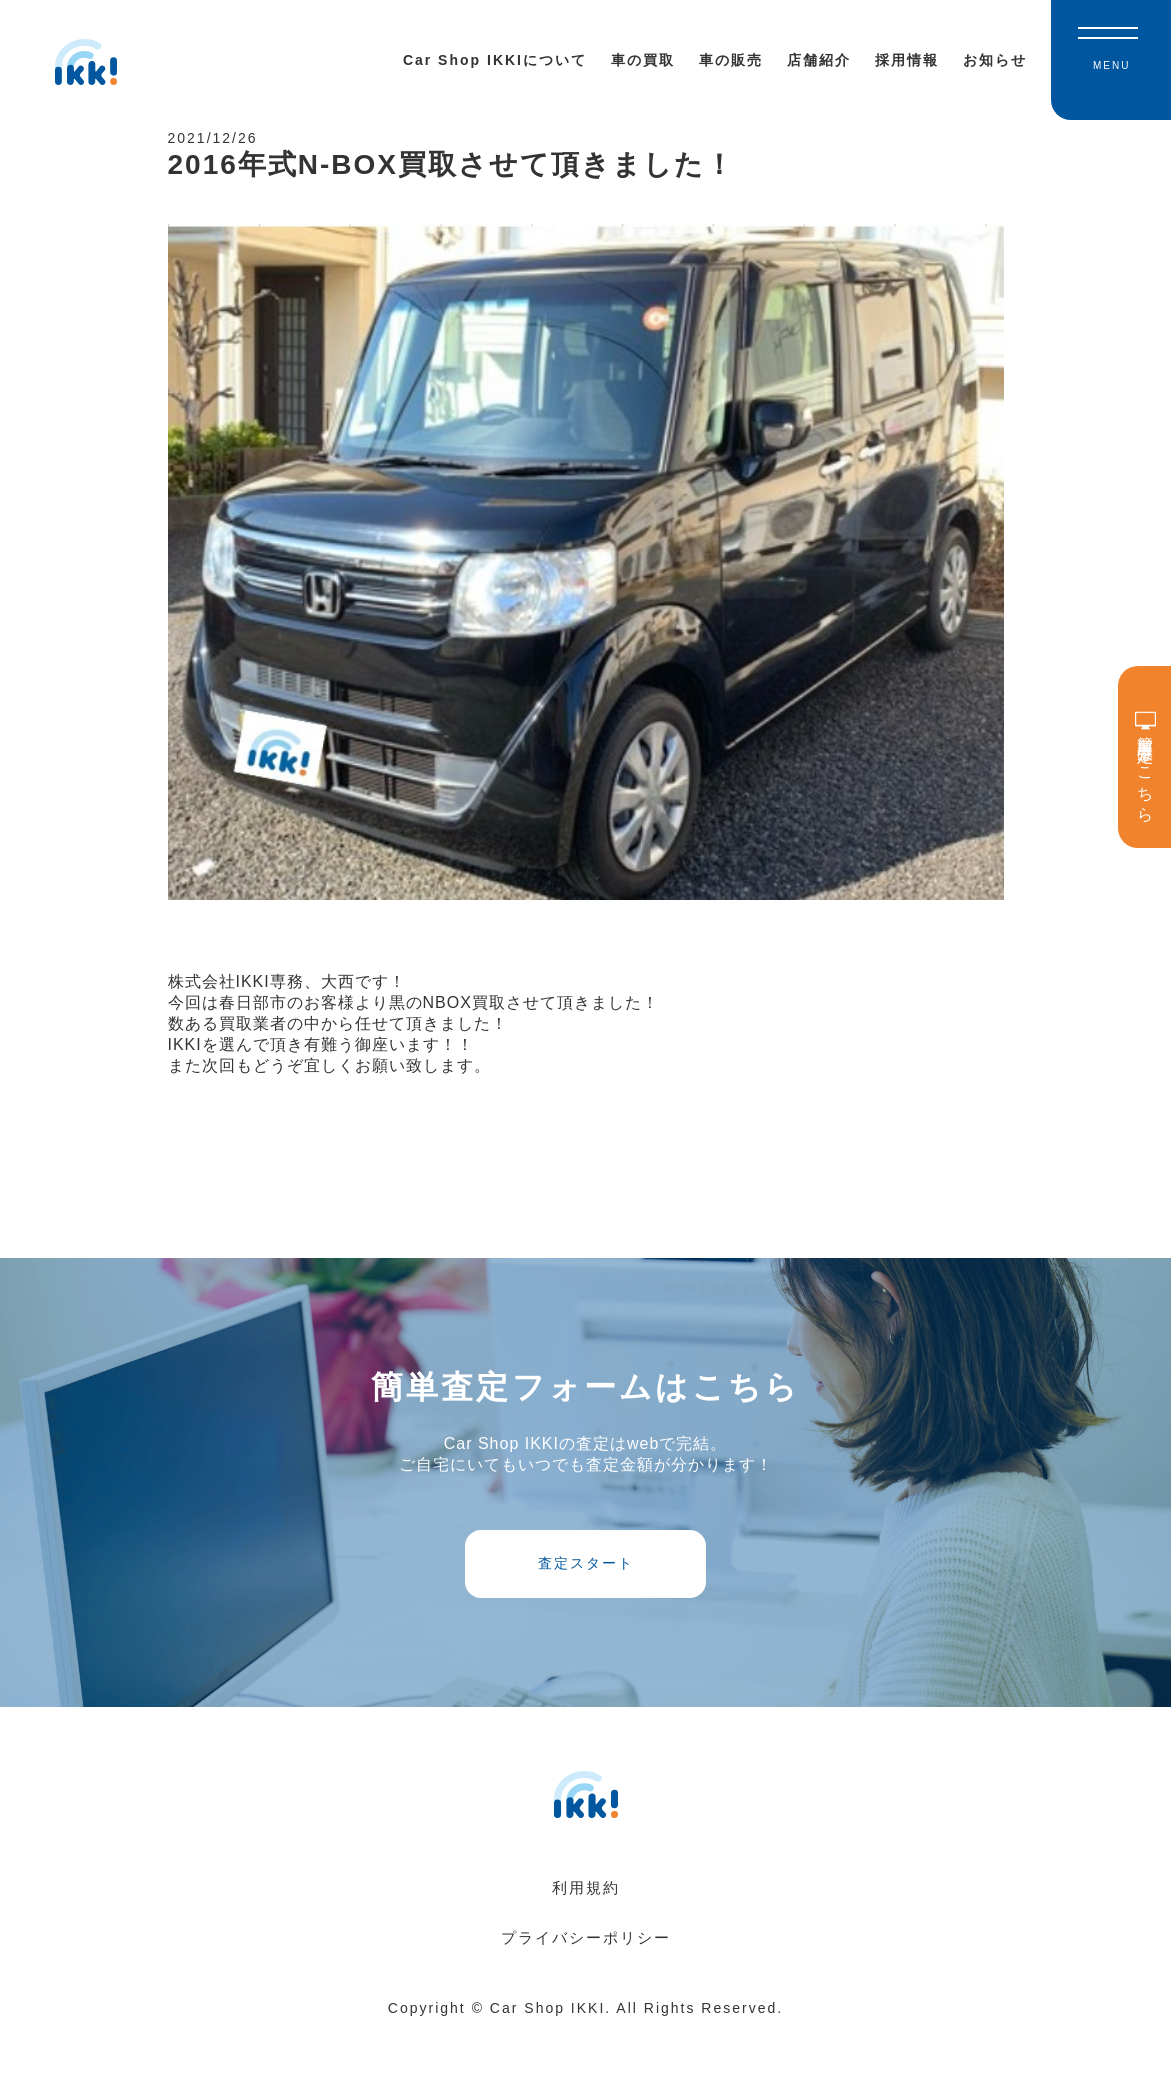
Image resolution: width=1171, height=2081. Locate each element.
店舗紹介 (819, 60)
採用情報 (907, 60)
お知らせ (995, 60)
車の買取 (643, 60)
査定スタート (586, 1600)
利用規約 (586, 1936)
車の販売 (731, 60)
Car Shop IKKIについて (495, 60)
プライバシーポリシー (586, 1986)
